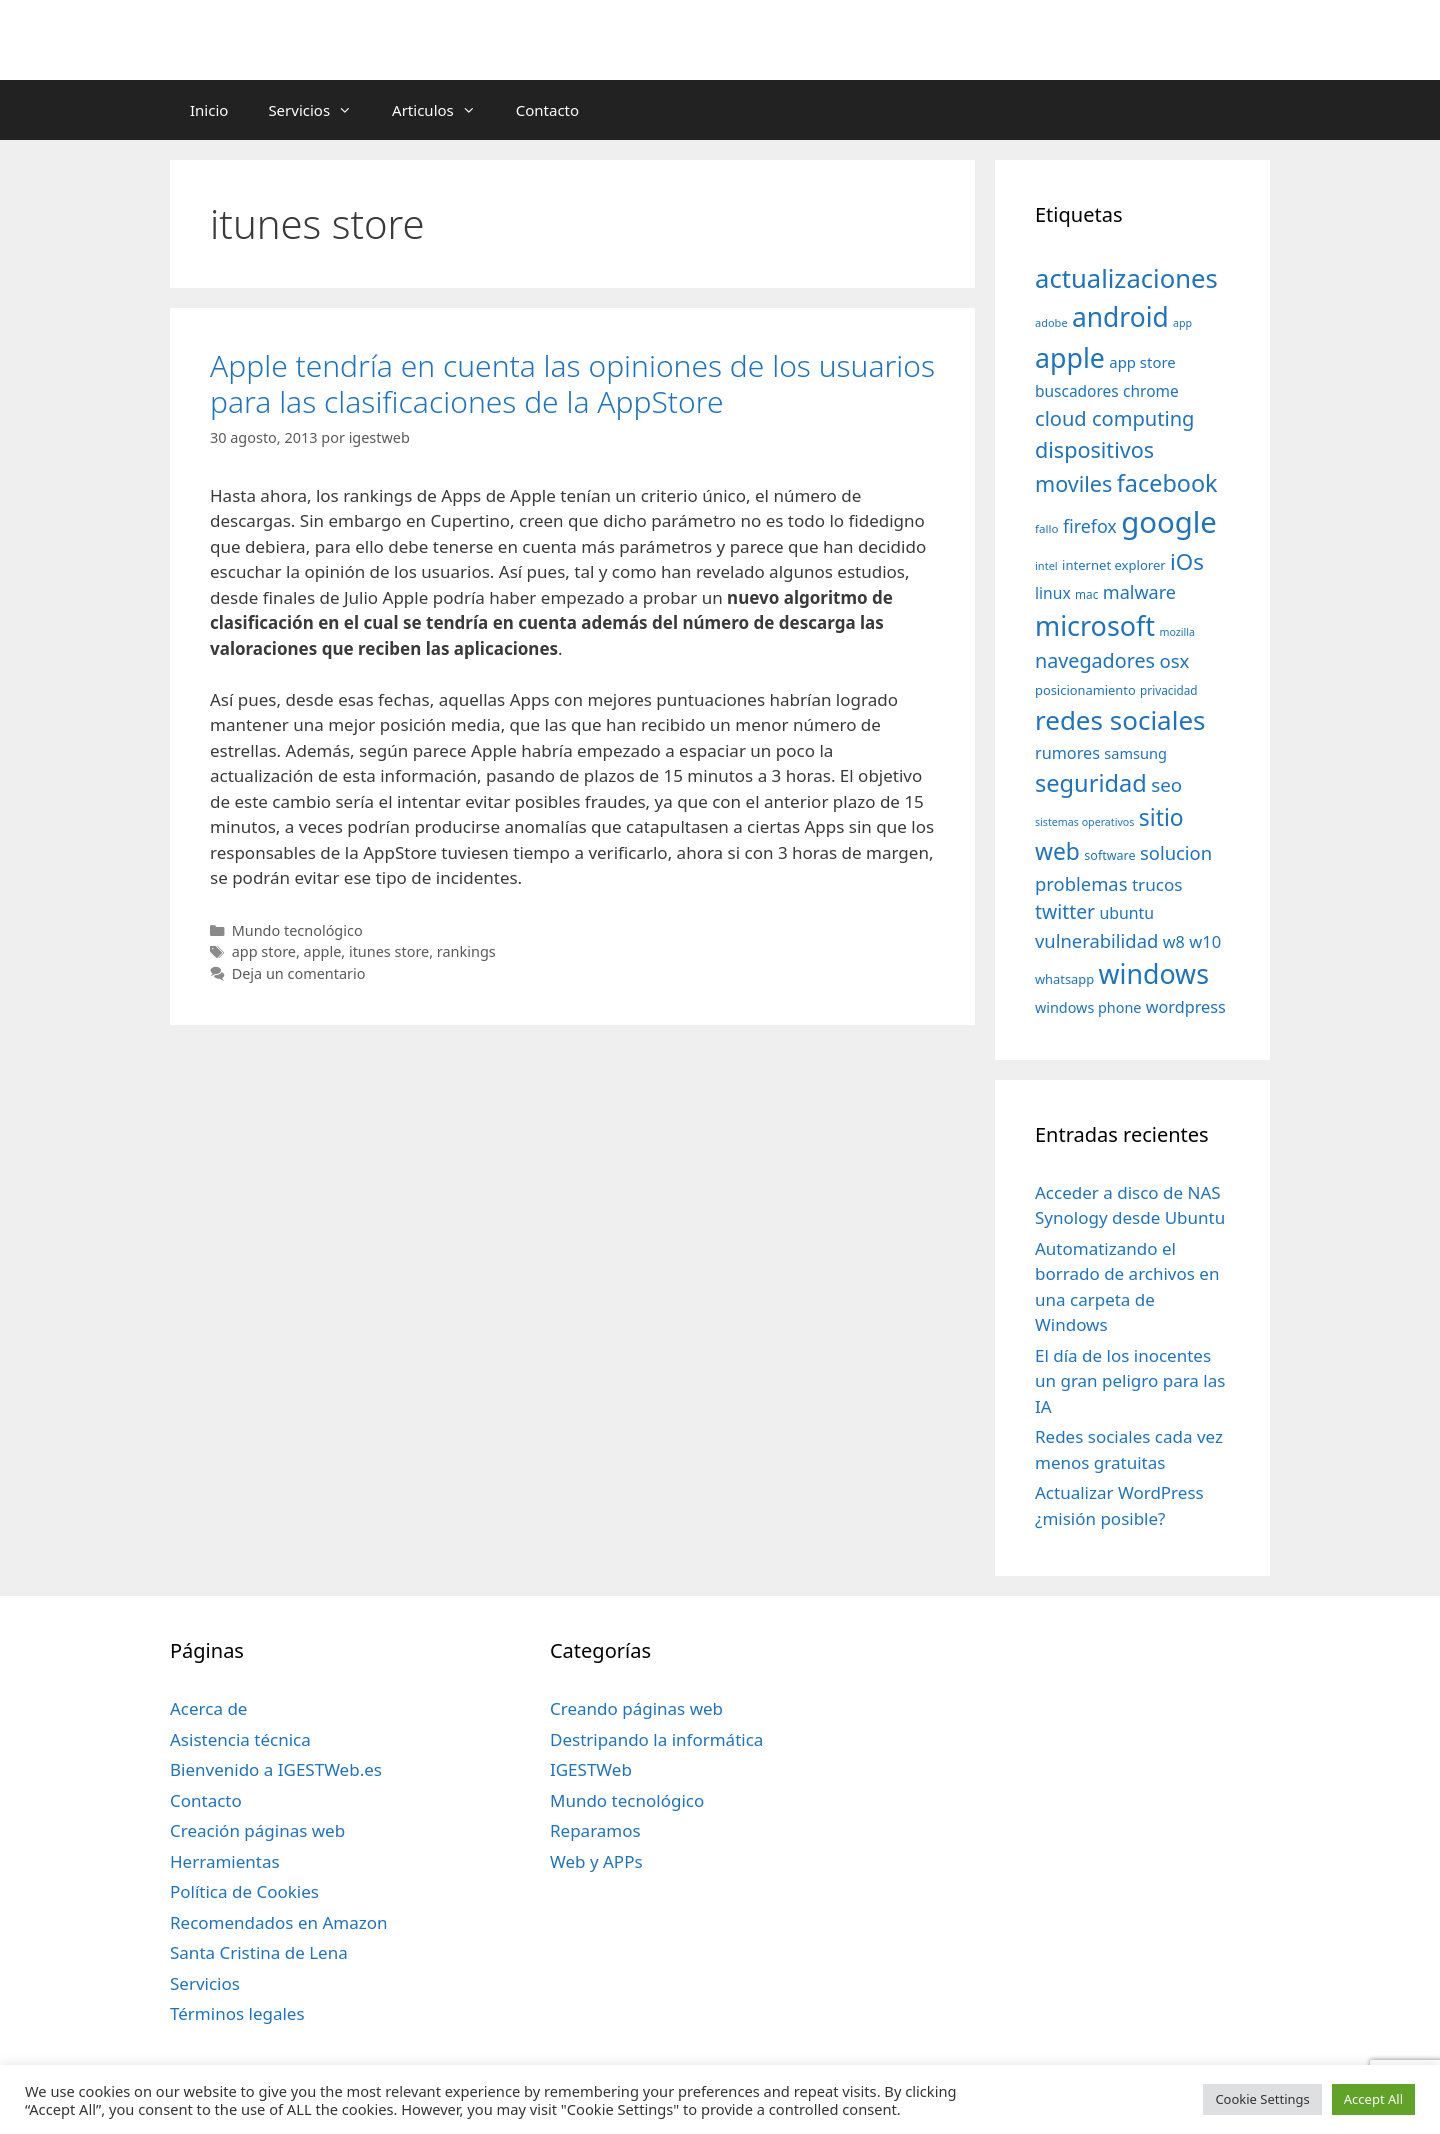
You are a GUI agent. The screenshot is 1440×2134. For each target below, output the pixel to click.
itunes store (389, 951)
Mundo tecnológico (297, 930)
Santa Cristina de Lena (259, 1952)
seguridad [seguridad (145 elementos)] (1091, 783)
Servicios (320, 110)
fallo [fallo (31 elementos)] (1046, 528)
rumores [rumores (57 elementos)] (1067, 753)
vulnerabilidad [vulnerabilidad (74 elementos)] (1096, 940)
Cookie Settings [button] (1262, 2099)
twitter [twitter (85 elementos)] (1065, 911)
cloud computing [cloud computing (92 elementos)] (1114, 418)
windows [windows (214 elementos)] (1154, 973)
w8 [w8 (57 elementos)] (1174, 942)
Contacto (547, 110)
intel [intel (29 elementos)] (1046, 565)
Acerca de (208, 1708)
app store (264, 951)
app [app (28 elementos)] (1182, 323)
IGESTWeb (591, 1769)
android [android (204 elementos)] (1120, 317)
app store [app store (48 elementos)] (1142, 362)
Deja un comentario (299, 973)
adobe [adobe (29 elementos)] (1051, 322)
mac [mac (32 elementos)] (1086, 594)
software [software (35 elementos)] (1109, 855)
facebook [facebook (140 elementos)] (1167, 483)
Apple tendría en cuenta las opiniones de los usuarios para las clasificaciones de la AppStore (572, 383)
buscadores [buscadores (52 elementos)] (1077, 391)
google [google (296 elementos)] (1169, 522)
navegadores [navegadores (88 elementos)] (1095, 660)
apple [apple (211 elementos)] (1070, 357)
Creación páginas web (257, 1830)
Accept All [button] (1373, 2099)
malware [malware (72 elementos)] (1139, 592)
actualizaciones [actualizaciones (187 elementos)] (1126, 278)
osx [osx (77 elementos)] (1174, 660)
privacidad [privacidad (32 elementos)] (1168, 690)
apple (323, 951)
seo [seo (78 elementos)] (1166, 785)
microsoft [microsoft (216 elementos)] (1095, 625)
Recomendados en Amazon (278, 1922)
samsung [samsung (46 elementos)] (1135, 753)
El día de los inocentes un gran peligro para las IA (1130, 1381)
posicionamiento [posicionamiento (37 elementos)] (1085, 690)
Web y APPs (596, 1861)
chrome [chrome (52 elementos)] (1151, 391)
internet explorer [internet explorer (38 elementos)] (1114, 565)
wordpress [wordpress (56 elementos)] (1186, 1007)
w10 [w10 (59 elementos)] (1205, 941)
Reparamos (595, 1830)
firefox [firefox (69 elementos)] (1090, 526)
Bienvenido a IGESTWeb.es (276, 1769)
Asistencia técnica (240, 1739)
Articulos (444, 110)
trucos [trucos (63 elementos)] (1157, 884)
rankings (466, 951)
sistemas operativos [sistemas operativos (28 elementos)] (1084, 822)
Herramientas (225, 1861)
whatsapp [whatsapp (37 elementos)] (1064, 979)
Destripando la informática (656, 1739)
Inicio (209, 110)
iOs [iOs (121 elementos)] (1187, 561)
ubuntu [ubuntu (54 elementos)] (1126, 913)
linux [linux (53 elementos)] (1053, 593)
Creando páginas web (636, 1708)
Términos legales (237, 2013)
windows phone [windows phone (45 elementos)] (1088, 1007)
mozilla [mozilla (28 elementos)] (1178, 632)
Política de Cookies (244, 1891)
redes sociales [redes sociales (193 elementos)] (1120, 720)
